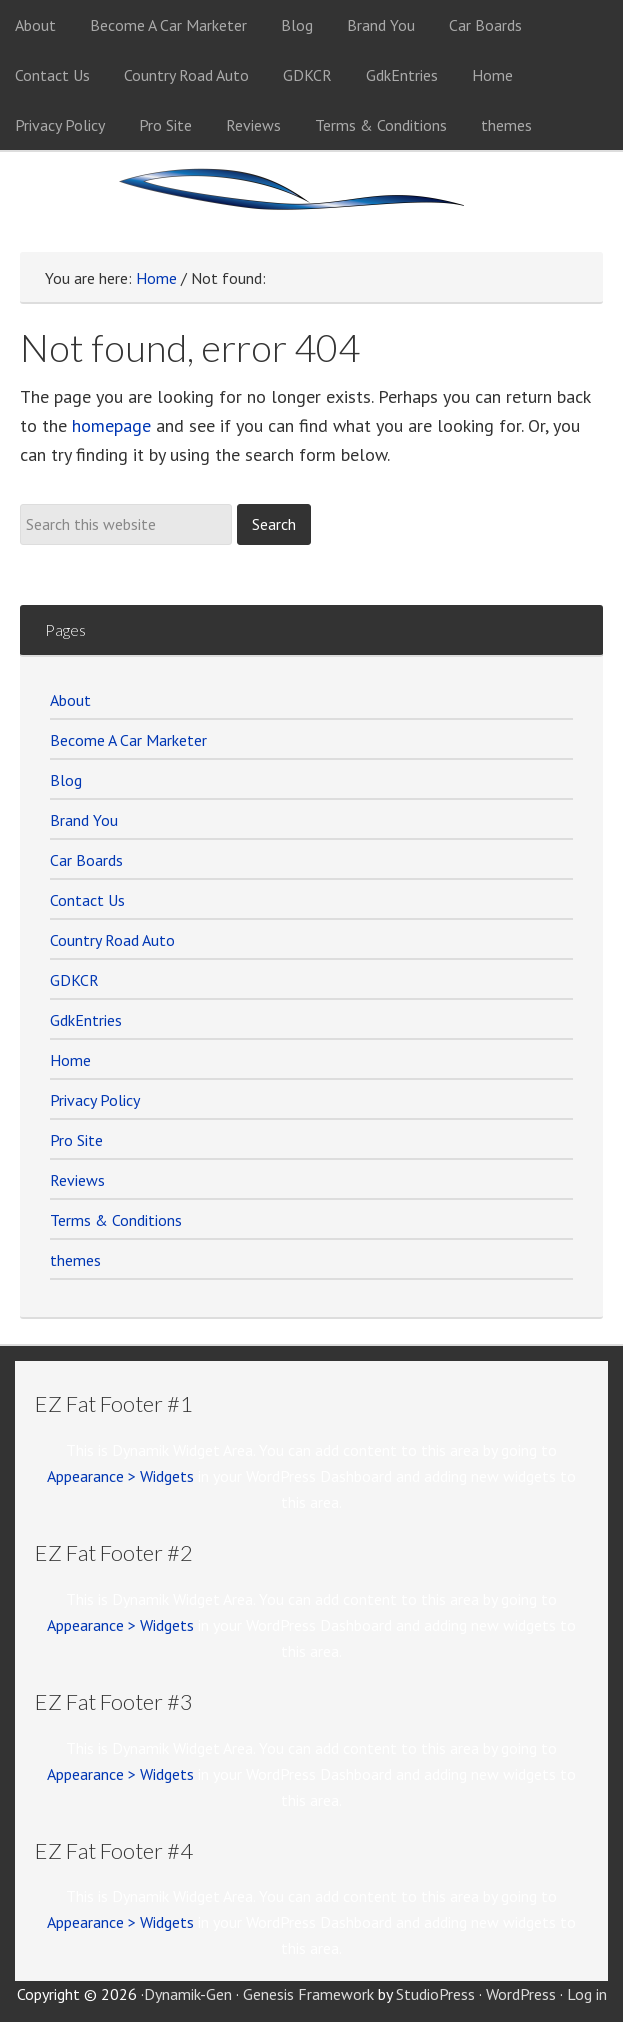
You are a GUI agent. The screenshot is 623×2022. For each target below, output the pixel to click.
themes (75, 1260)
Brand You (84, 820)
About (70, 700)
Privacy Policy (95, 1100)
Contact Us (87, 900)
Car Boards (86, 860)
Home (70, 1060)
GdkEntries (86, 1020)
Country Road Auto (112, 940)
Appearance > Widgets (120, 1476)
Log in (587, 1994)
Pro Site (76, 1140)
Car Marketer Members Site (312, 202)
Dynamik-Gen (188, 1994)
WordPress (521, 1994)
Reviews (77, 1180)
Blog (66, 780)
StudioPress (435, 1994)
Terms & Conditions (116, 1220)
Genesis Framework (308, 1994)
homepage (111, 425)
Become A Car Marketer (128, 740)
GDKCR (74, 980)
